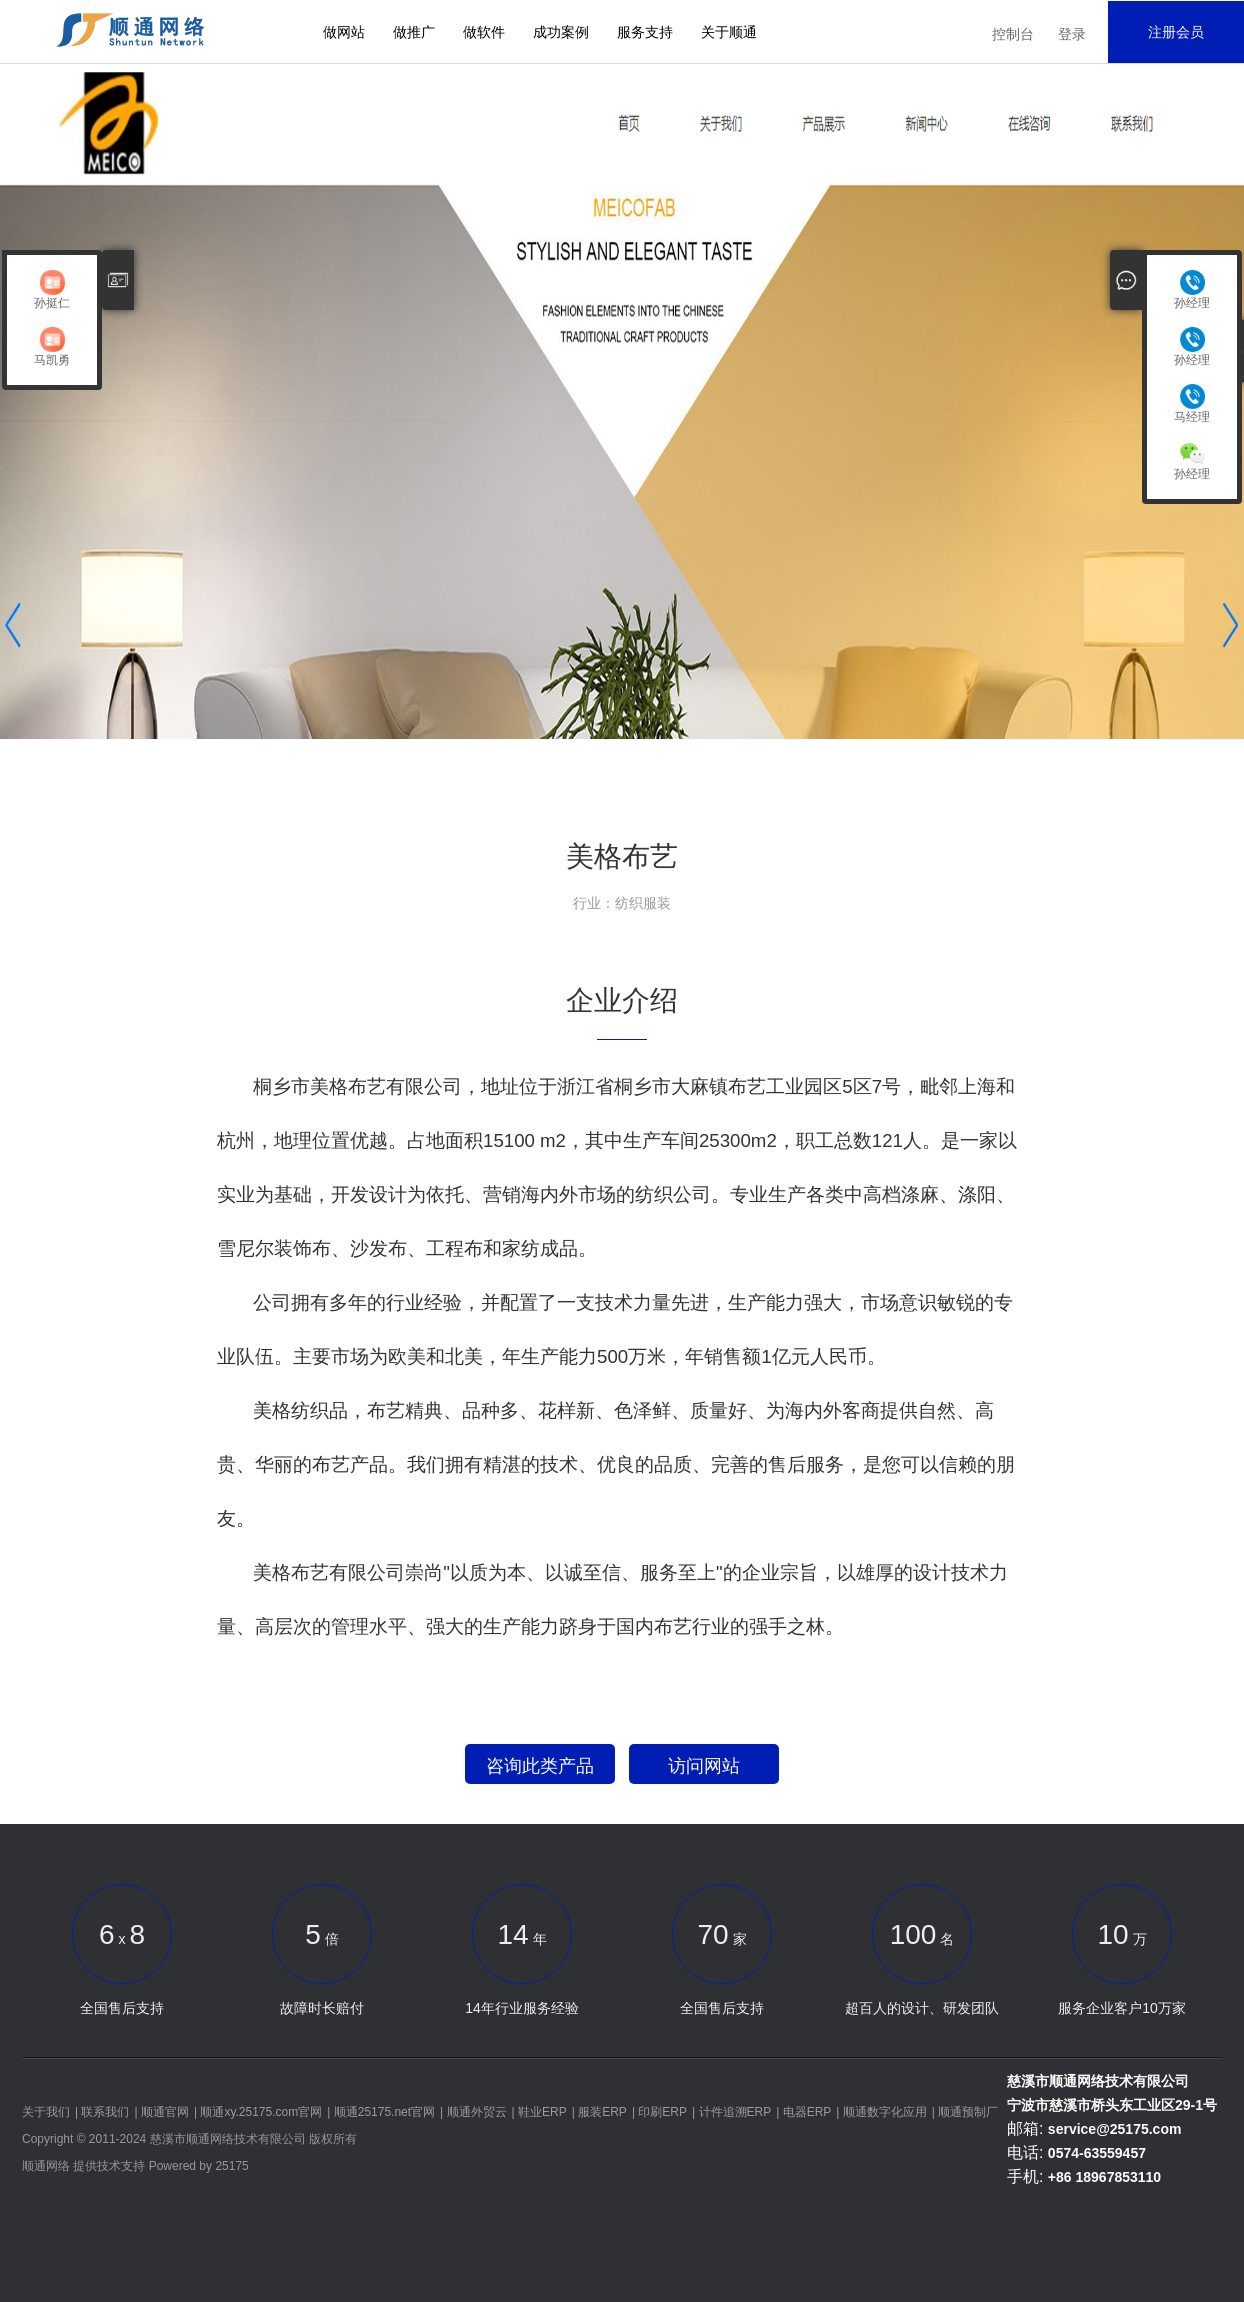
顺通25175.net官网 (384, 2112)
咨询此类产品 (540, 1766)
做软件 (484, 32)
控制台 (1013, 34)
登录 (1072, 34)
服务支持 (645, 32)
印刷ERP (662, 2112)
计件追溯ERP (735, 2112)
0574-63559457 (1097, 2153)
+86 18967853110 (1104, 2177)
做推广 (414, 32)
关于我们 (46, 2112)
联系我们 (105, 2112)
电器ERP (807, 2112)
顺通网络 (46, 2166)
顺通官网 (165, 2112)
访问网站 (704, 1766)
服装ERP (602, 2112)
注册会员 (1176, 32)
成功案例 (561, 32)
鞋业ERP (542, 2112)
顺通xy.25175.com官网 (261, 2112)
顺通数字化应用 (885, 2112)
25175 (231, 2166)
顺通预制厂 (968, 2112)
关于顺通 (729, 32)
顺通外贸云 (477, 2112)
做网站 (344, 32)
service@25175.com (1115, 2129)
